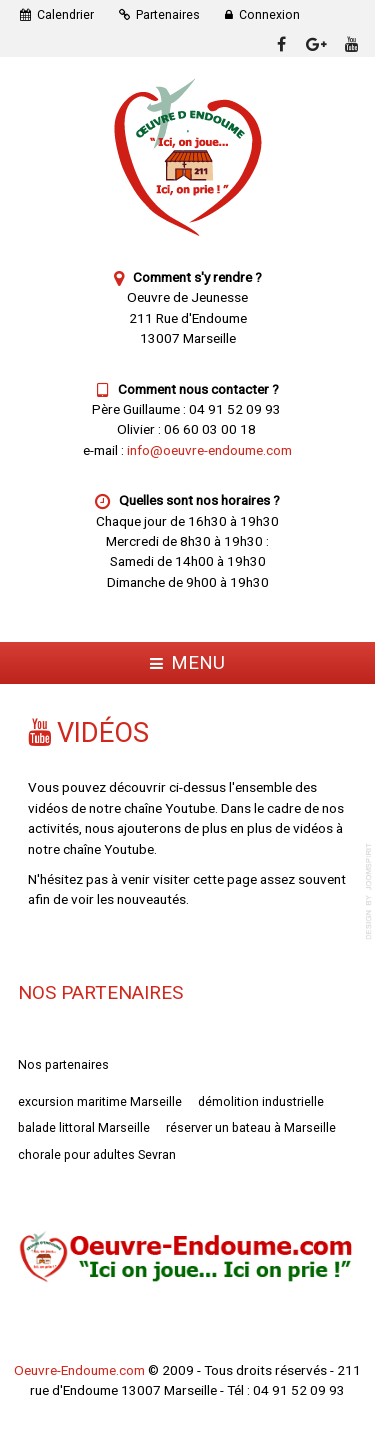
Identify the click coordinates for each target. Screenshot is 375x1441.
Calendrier (65, 15)
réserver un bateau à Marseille (251, 1128)
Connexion (269, 15)
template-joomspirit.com (370, 891)
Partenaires (168, 15)
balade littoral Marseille (84, 1128)
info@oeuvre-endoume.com (209, 450)
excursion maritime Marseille (100, 1102)
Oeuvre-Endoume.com (79, 1370)
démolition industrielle (261, 1102)
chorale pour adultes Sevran (97, 1155)
